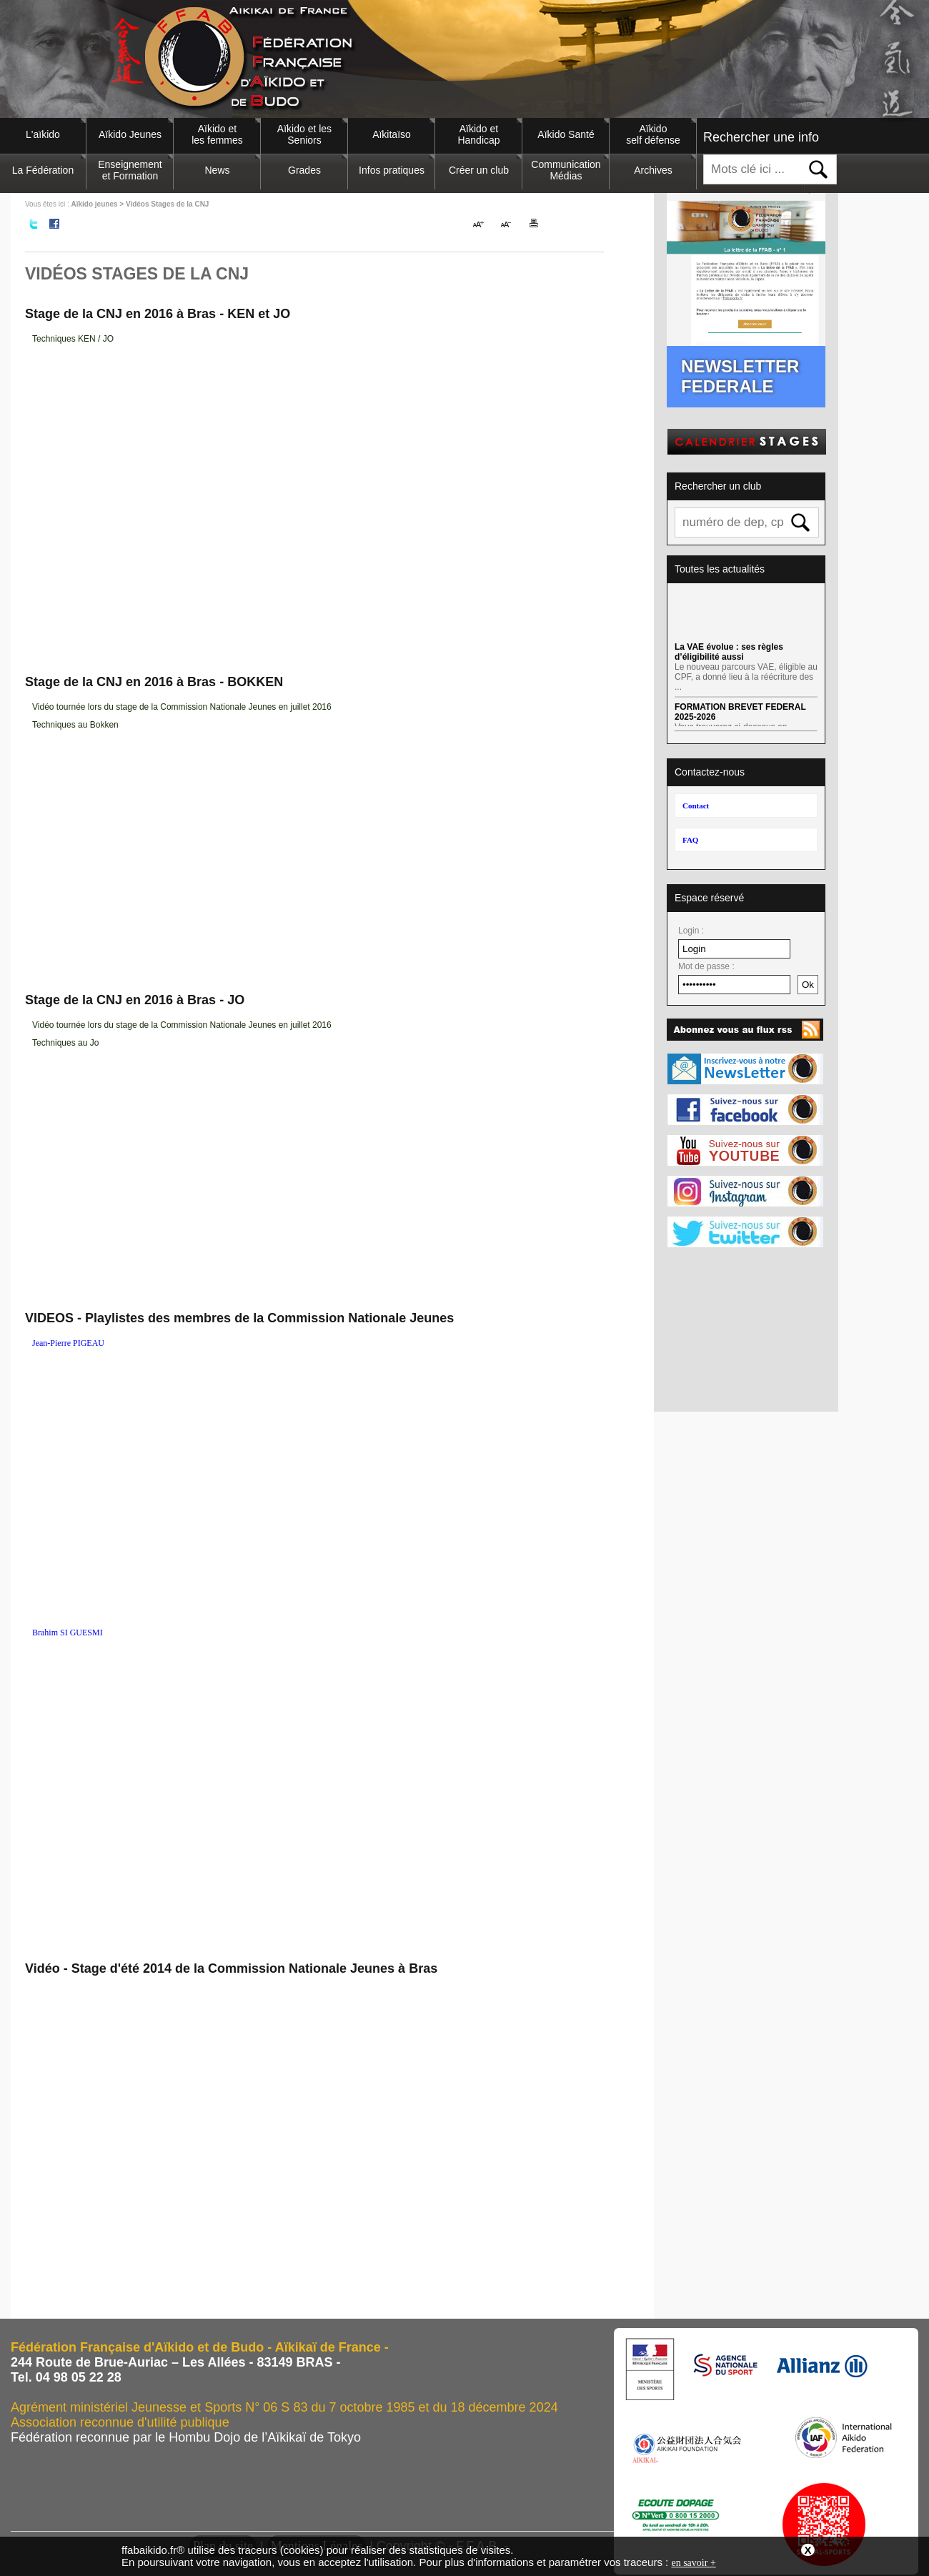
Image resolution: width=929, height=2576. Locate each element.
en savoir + (693, 2562)
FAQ (690, 840)
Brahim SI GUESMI (67, 1633)
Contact (695, 805)
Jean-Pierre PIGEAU (68, 1343)
